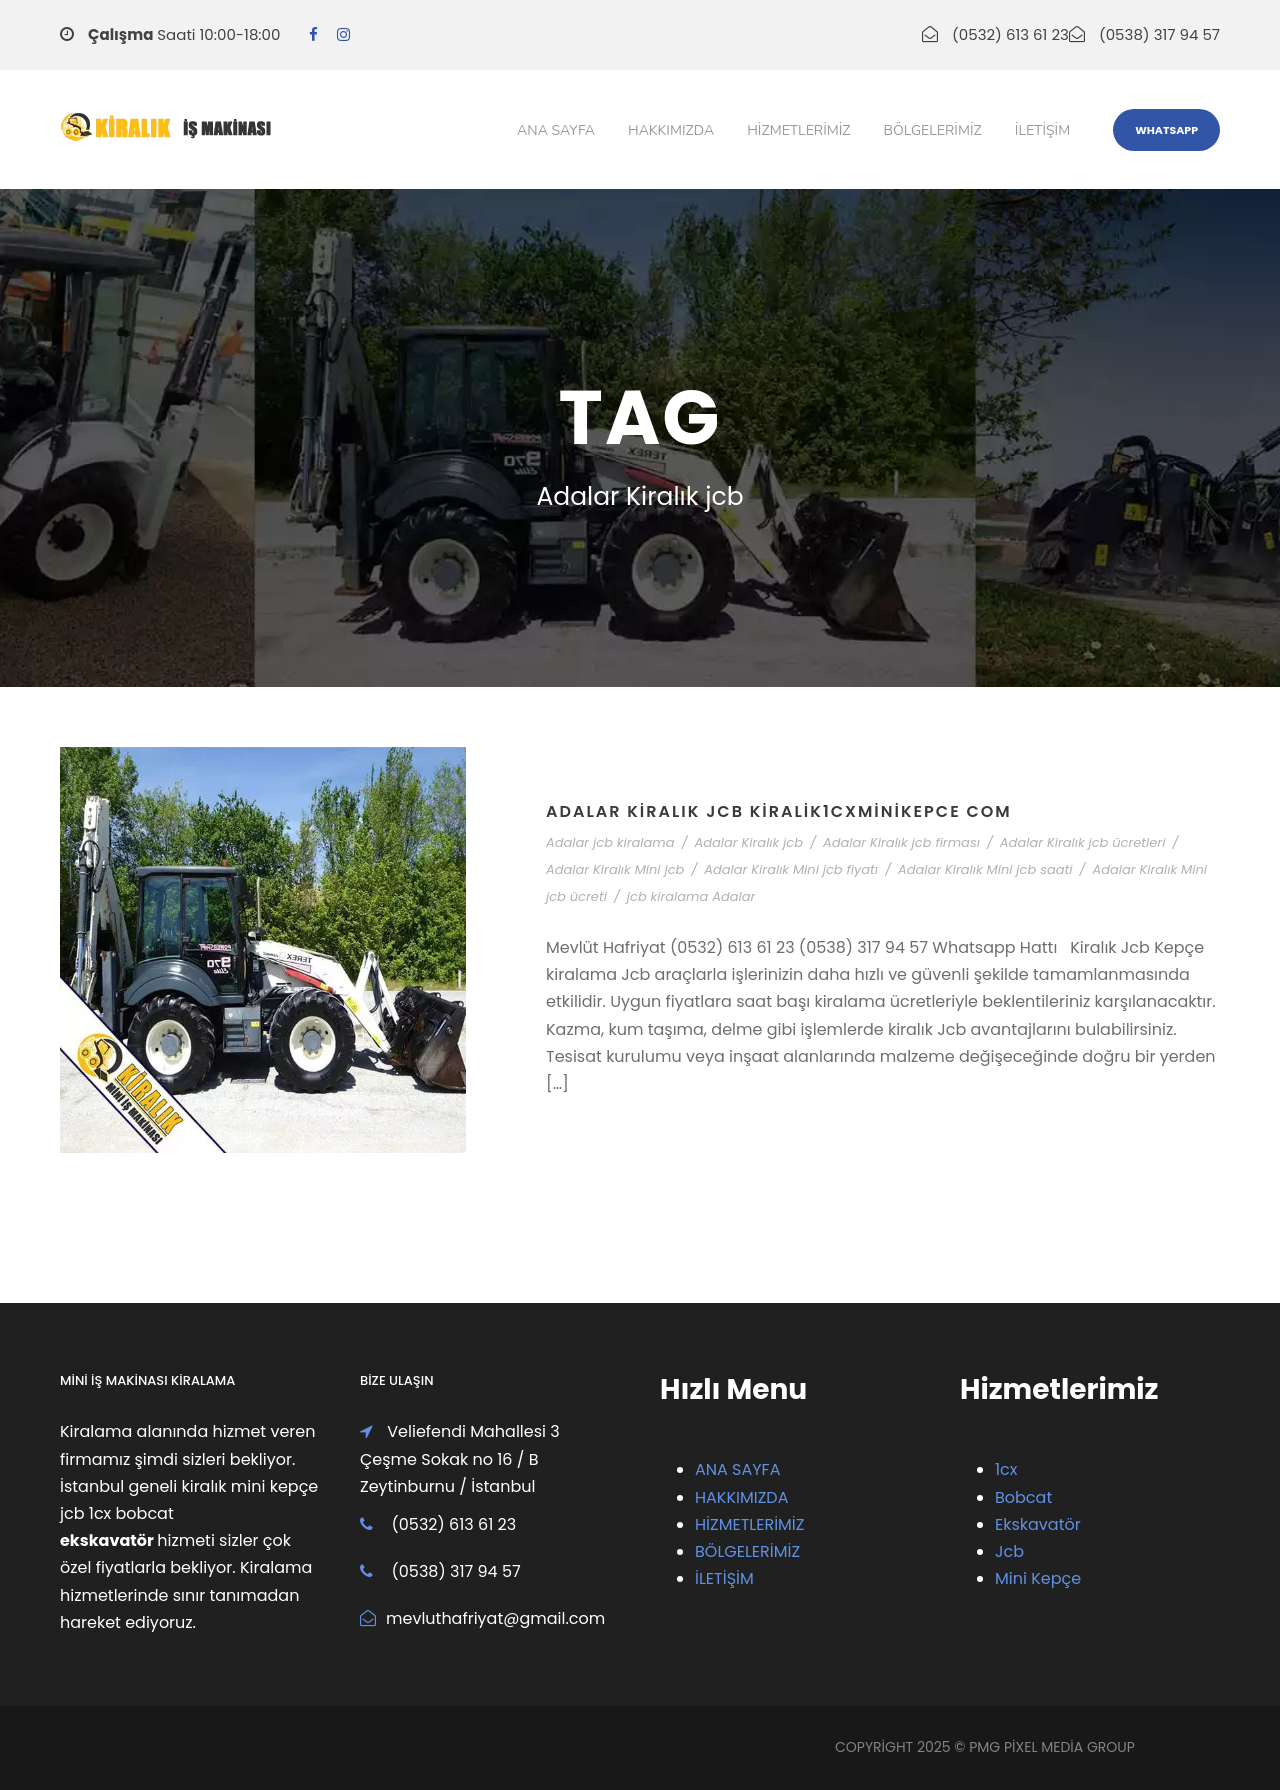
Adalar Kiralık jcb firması (901, 842)
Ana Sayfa (556, 130)
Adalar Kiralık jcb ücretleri (1083, 842)
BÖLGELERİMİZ (747, 1551)
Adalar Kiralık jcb (748, 842)
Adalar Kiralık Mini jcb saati (985, 869)
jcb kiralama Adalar (691, 896)
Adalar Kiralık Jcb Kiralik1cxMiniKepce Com (779, 811)
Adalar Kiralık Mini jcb (615, 869)
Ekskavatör (1038, 1524)
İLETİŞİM (724, 1578)
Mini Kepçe (1038, 1578)
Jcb (1009, 1551)
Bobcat (1023, 1497)
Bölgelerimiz (933, 130)
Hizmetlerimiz (798, 130)
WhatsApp (1166, 130)
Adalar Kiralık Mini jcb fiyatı (791, 869)
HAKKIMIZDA (741, 1497)
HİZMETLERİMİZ (749, 1524)
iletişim (1042, 130)
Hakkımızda (671, 130)
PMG (986, 1747)
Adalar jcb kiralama (610, 842)
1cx (1006, 1469)
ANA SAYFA (737, 1469)
